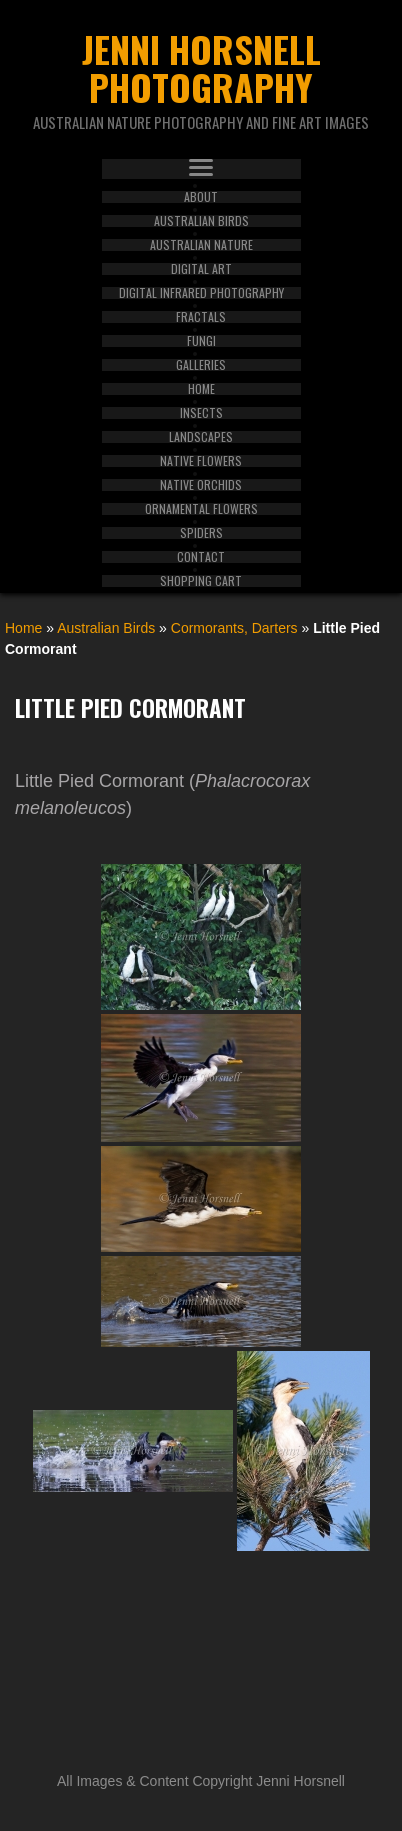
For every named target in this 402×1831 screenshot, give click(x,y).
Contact (201, 557)
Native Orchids (201, 485)
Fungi (201, 341)
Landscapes (201, 437)
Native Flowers (201, 461)
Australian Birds (201, 221)
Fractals (201, 317)
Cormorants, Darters (234, 628)
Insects (201, 413)
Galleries (201, 365)
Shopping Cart (201, 581)
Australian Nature (201, 245)
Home (201, 389)
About (201, 197)
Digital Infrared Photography (201, 293)
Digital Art (201, 269)
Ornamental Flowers (201, 509)
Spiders (201, 533)
